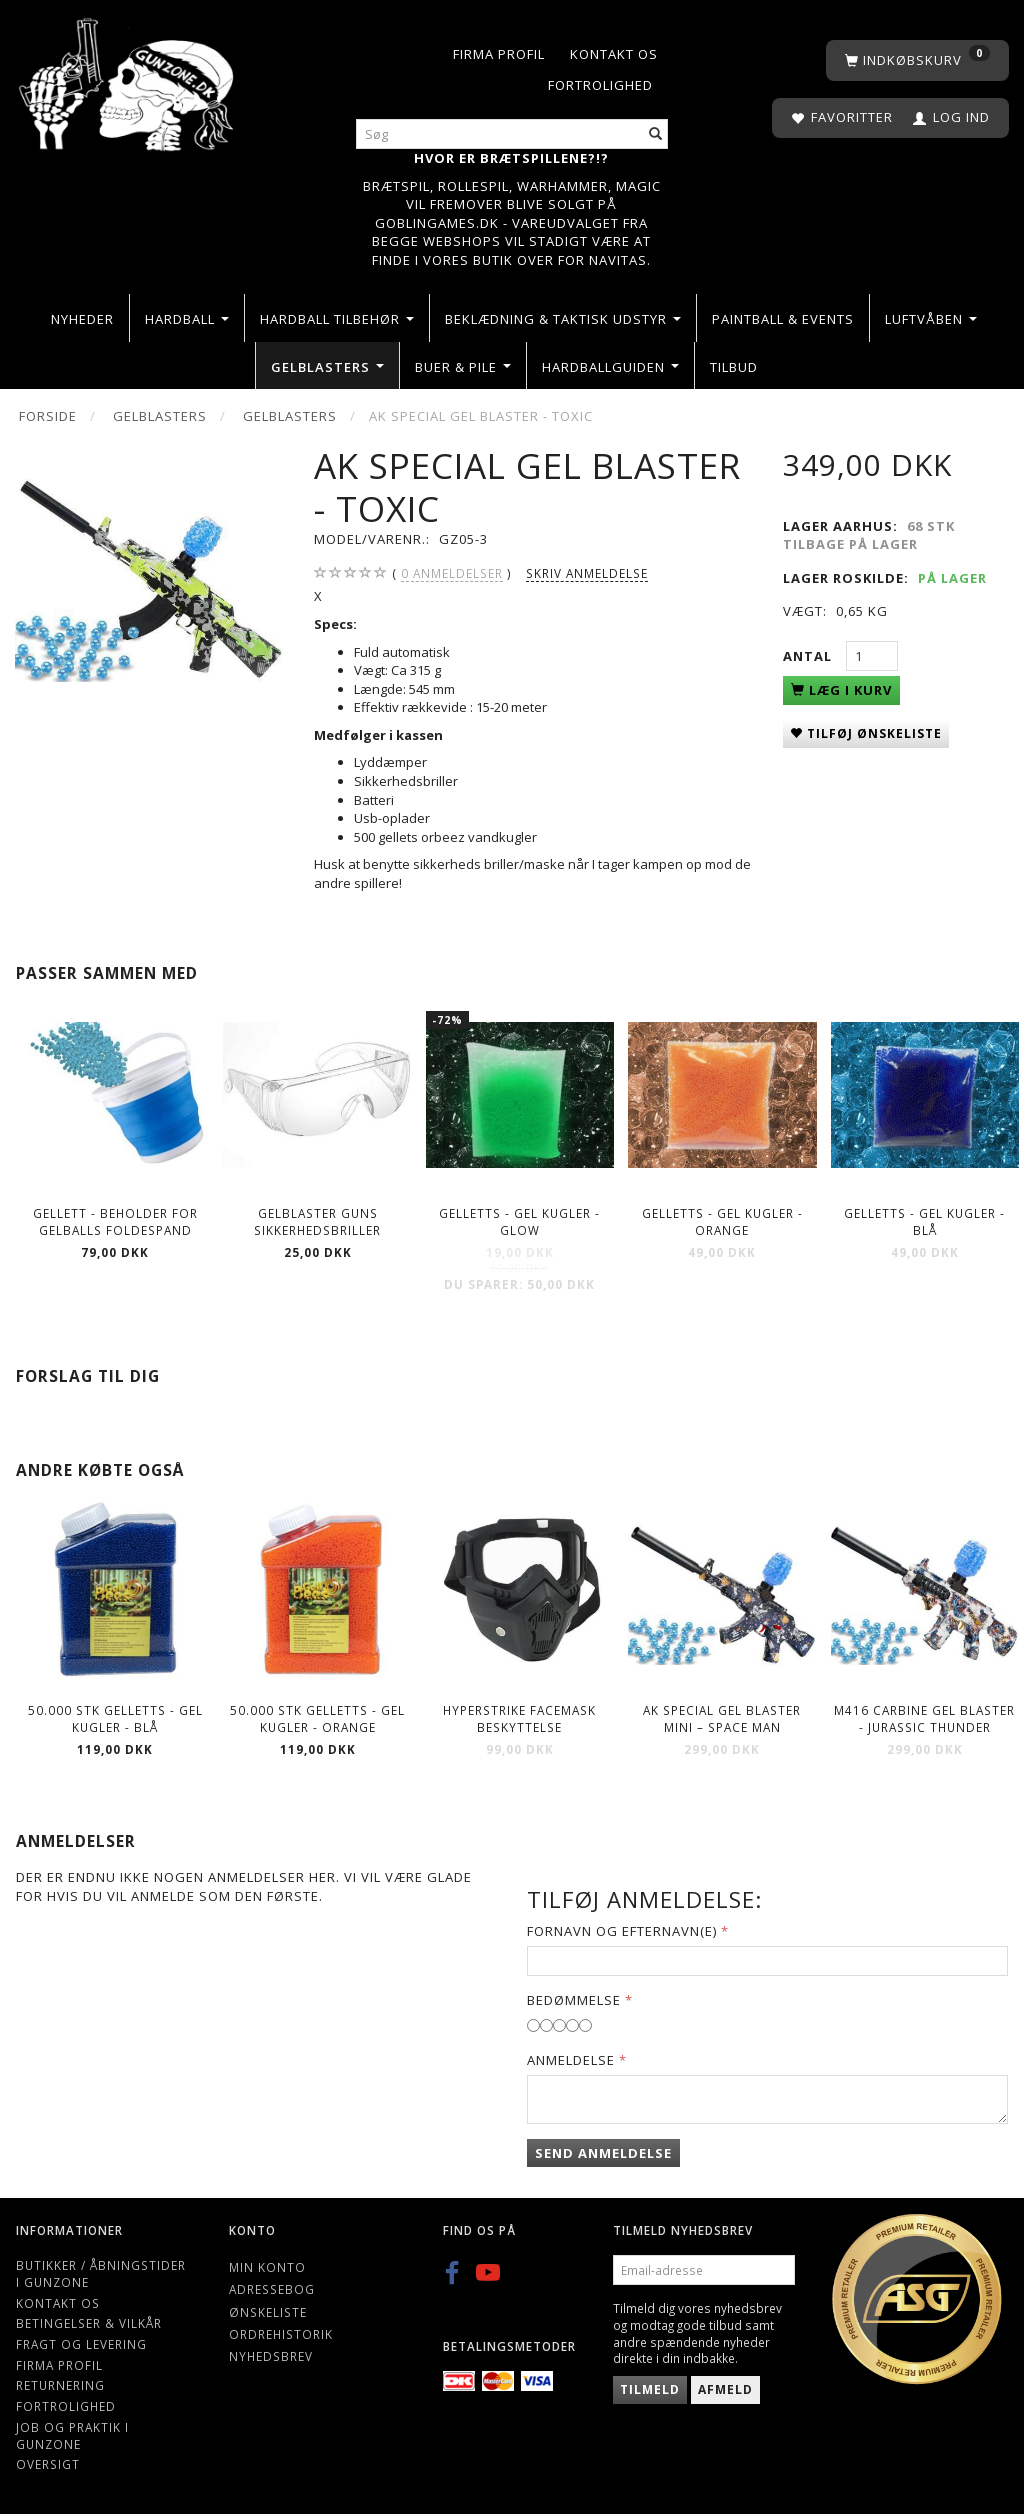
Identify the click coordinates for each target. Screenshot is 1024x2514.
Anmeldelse (571, 2060)
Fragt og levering (81, 2344)
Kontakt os (614, 54)
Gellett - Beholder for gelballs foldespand (115, 1221)
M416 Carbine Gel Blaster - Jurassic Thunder (924, 1718)
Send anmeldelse (603, 2153)
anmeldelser (452, 573)
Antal (809, 656)
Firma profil (499, 54)
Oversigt (48, 2464)
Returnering (60, 2385)
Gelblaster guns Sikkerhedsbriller (317, 1221)
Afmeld (725, 2389)
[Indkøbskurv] (917, 60)
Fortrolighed (600, 85)
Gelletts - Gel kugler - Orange (722, 1221)
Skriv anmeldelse (587, 573)
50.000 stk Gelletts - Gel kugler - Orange (317, 1718)
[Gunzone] (128, 79)
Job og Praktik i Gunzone (72, 2435)
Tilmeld (650, 2389)
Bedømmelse (574, 2000)
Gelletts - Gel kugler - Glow (519, 1221)
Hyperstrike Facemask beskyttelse (519, 1718)
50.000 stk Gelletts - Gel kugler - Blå (115, 1718)
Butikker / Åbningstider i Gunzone (101, 2273)
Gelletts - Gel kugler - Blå (924, 1221)
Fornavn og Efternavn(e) (622, 1931)
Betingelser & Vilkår (89, 2323)
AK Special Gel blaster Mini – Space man (722, 1718)
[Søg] (656, 134)
